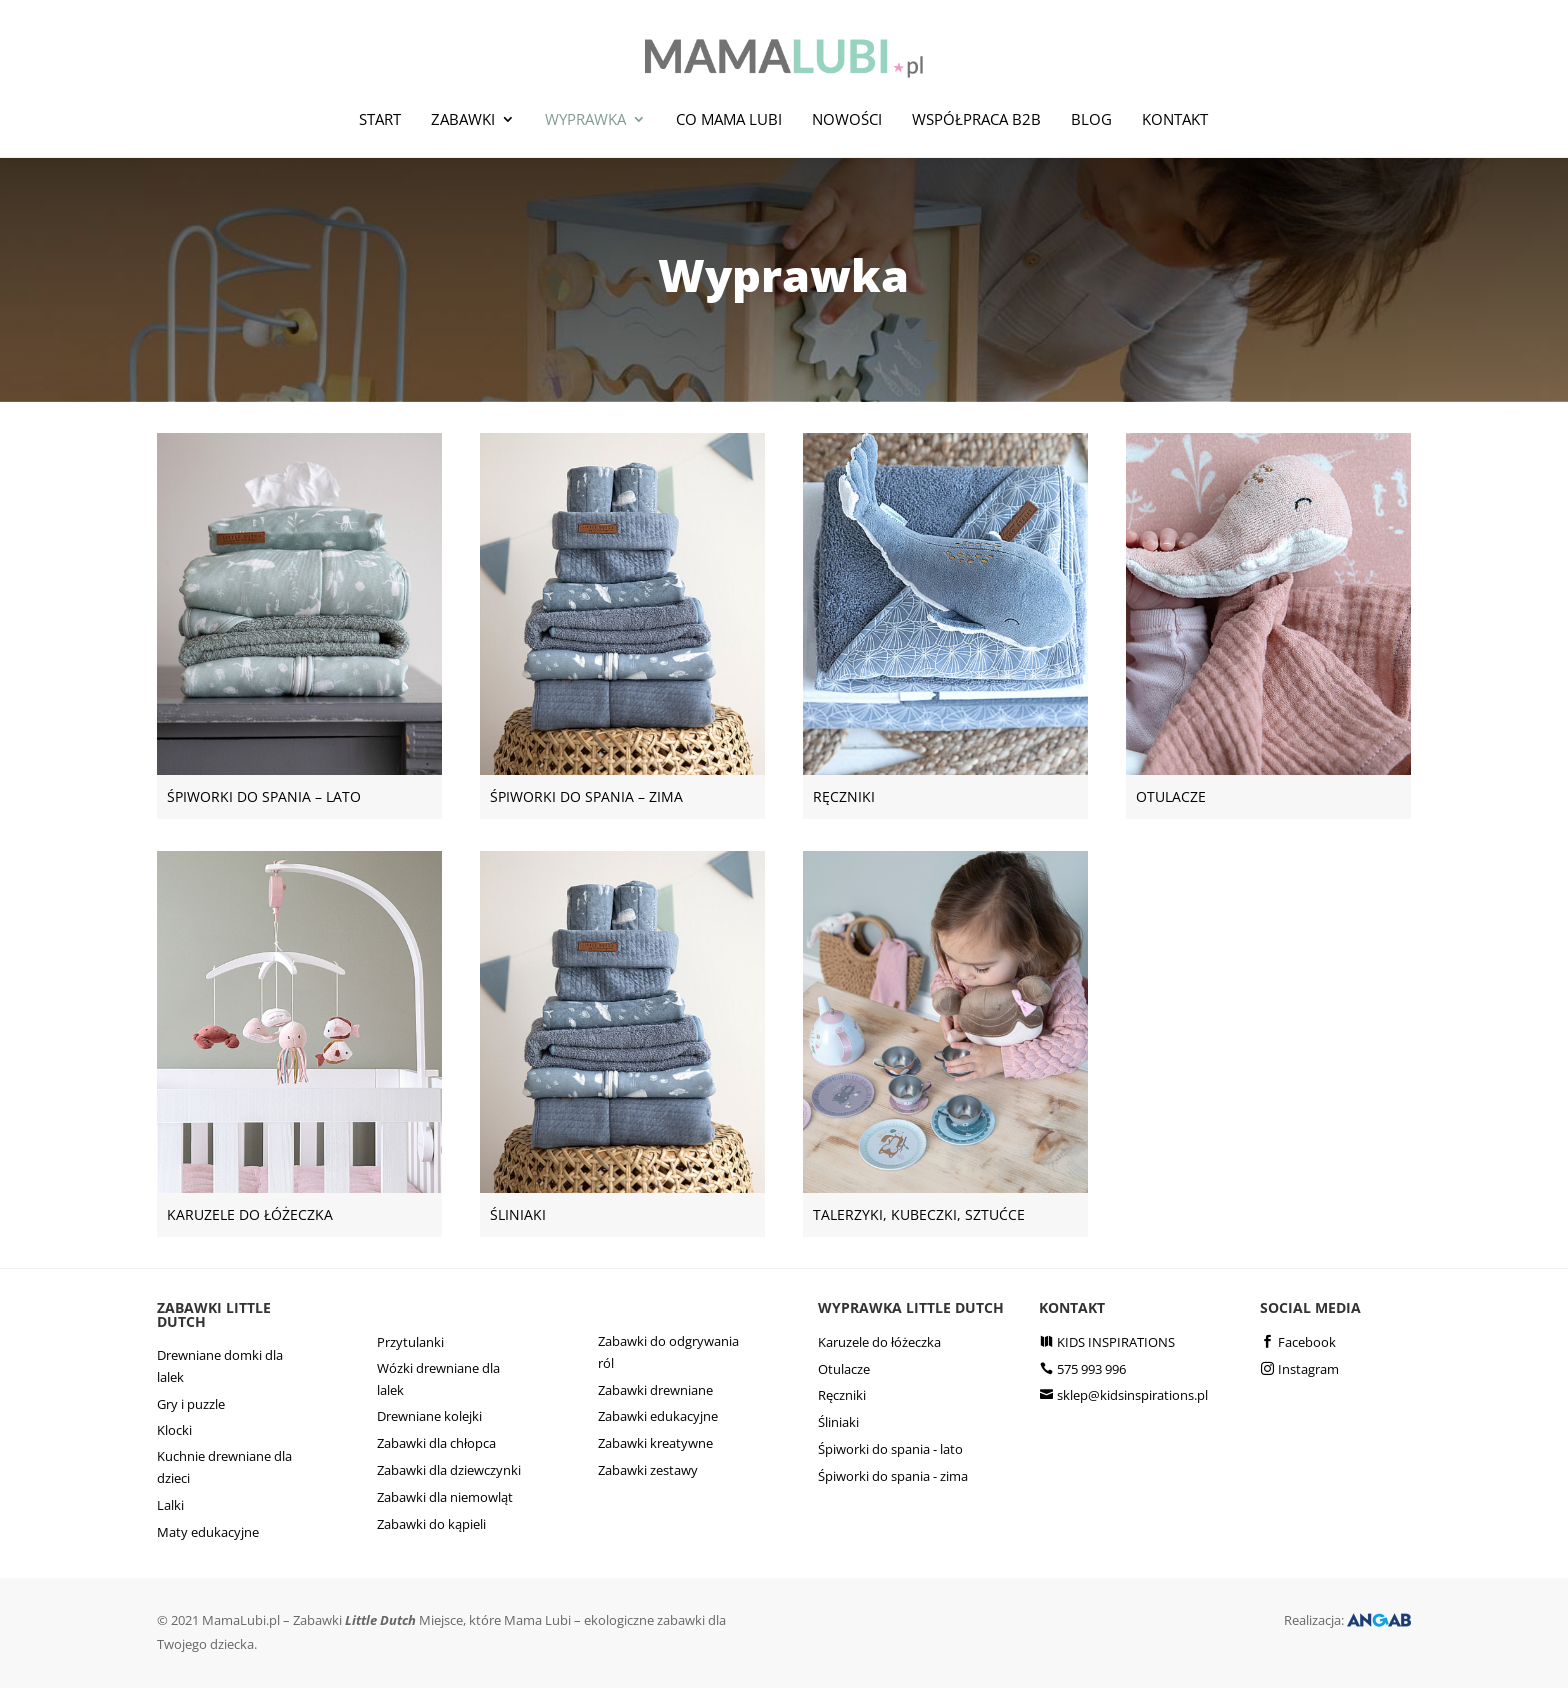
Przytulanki (410, 1342)
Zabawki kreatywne (655, 1443)
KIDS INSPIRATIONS (1116, 1342)
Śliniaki (838, 1422)
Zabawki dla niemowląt (445, 1497)
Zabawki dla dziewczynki (449, 1470)
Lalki (170, 1505)
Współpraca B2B (976, 119)
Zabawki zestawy (648, 1470)
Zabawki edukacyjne (658, 1416)
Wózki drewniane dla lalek (438, 1379)
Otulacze (844, 1369)
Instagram (1308, 1369)
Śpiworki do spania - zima (893, 1476)
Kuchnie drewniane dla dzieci (224, 1467)
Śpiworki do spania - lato (890, 1449)
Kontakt (1175, 119)
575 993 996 (1091, 1369)
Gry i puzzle (191, 1404)
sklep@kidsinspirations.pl (1132, 1395)
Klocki (174, 1430)
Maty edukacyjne (208, 1532)
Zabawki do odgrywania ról (668, 1352)
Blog (1091, 119)
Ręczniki (842, 1395)
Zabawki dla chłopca (436, 1443)
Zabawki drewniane (655, 1390)
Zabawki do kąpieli (431, 1524)
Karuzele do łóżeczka (879, 1342)
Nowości (847, 119)
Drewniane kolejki (429, 1416)
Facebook (1307, 1342)
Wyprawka (585, 119)
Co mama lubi (729, 119)
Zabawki (463, 119)
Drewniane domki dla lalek (220, 1366)
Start (380, 119)
